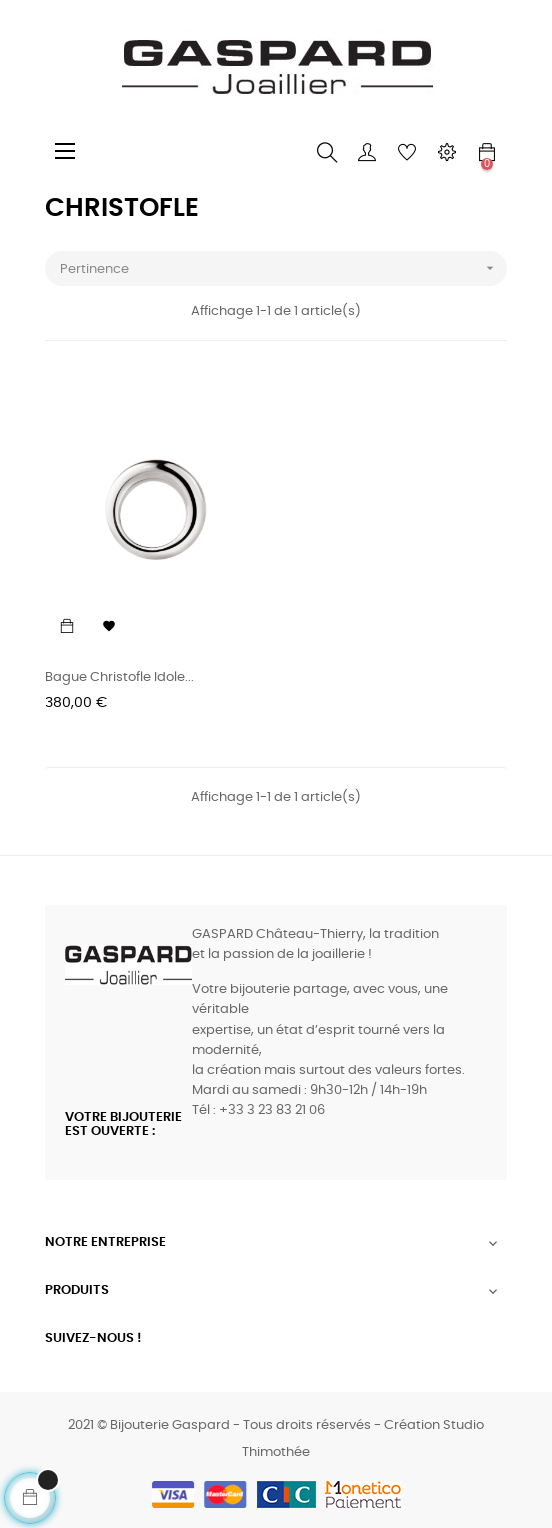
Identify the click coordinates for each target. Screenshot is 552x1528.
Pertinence (283, 268)
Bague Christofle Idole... (119, 677)
